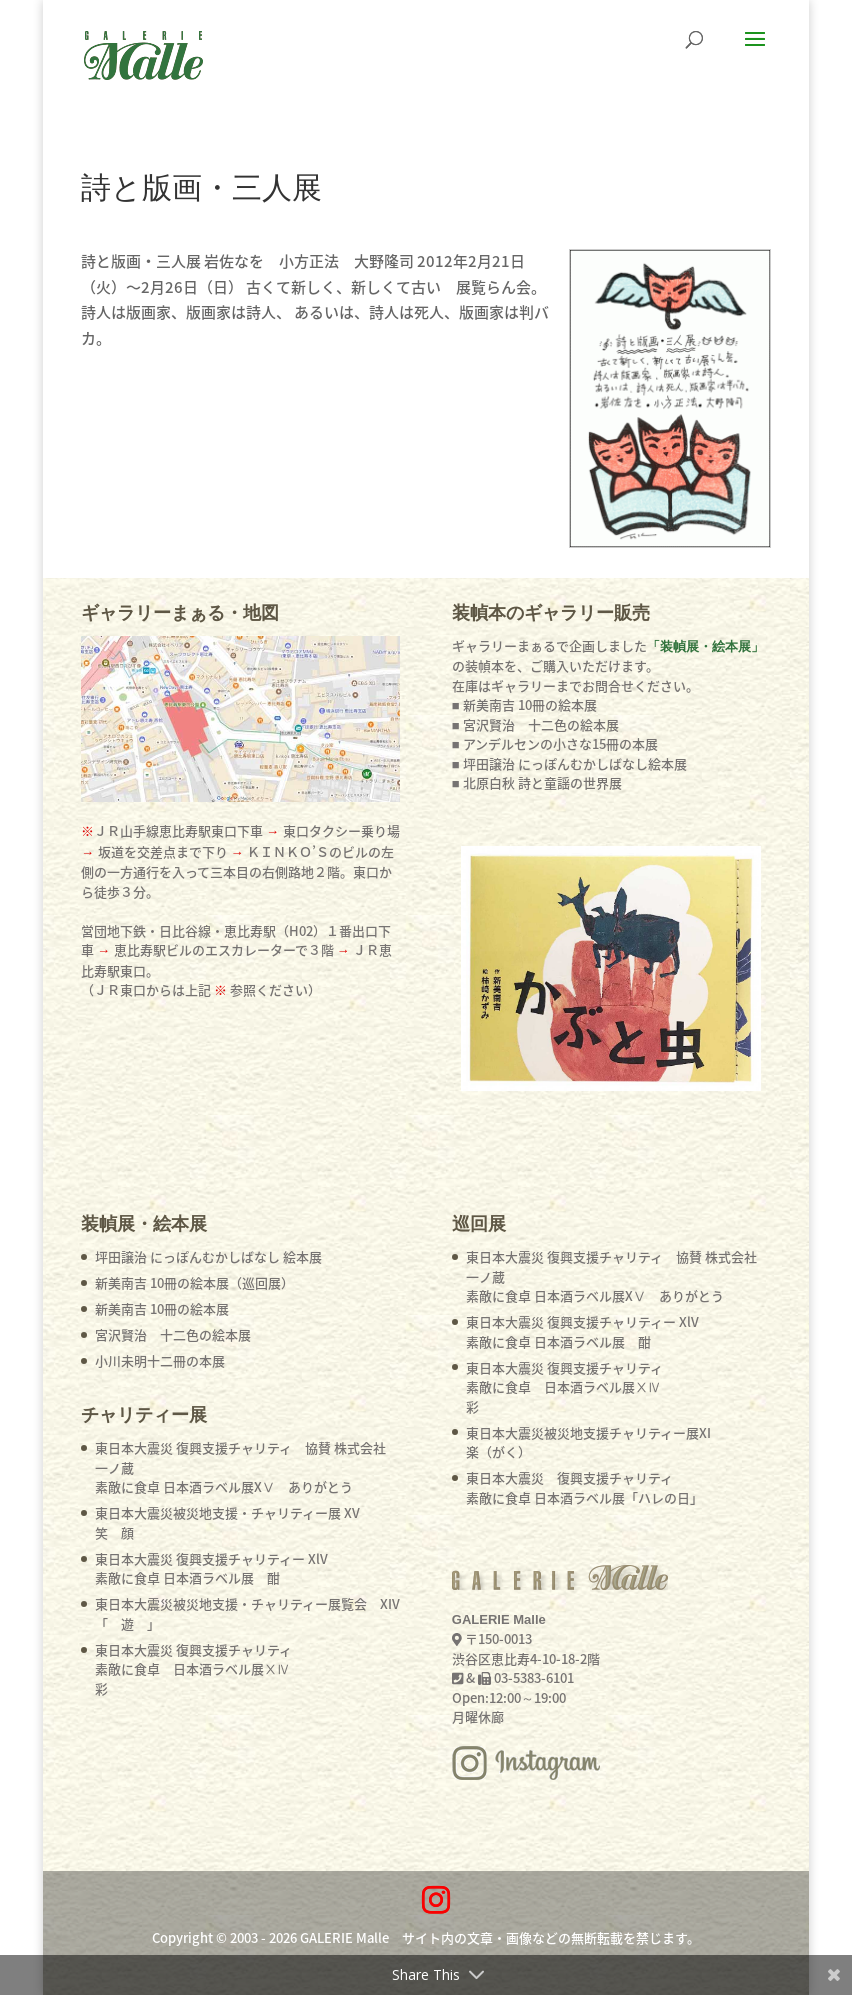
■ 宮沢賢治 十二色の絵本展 (535, 724)
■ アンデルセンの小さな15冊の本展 (555, 743)
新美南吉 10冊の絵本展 (162, 1308)
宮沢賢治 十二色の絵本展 (173, 1334)
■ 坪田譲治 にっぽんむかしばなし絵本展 (569, 763)
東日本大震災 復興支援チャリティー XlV (211, 1568)
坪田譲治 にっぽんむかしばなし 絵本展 (208, 1256)
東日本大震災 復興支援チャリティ (193, 1669)
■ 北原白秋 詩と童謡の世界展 (537, 782)
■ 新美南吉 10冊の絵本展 (524, 704)
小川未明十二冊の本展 (160, 1360)
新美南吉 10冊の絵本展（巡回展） (194, 1282)
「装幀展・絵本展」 (705, 646)
